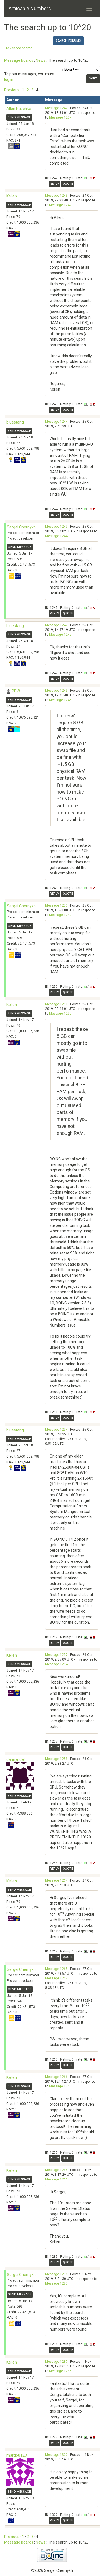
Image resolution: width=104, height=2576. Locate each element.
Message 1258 (56, 1759)
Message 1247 (56, 625)
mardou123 (16, 2455)
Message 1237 (60, 117)
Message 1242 (56, 108)
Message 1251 (56, 1004)
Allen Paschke (18, 108)
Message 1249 (56, 690)
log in (8, 79)
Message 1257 (56, 1655)
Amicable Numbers (30, 8)
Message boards (18, 60)
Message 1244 (56, 422)
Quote (68, 184)
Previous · (13, 90)
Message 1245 (56, 526)
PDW (16, 691)
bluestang (15, 422)
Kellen (11, 196)
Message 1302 (56, 2455)
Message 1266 (56, 2077)
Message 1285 (56, 2170)
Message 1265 (56, 1969)
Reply (54, 184)
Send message (19, 117)
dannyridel (15, 1759)
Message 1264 (56, 1880)
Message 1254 (56, 1429)
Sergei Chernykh (21, 527)
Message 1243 (56, 195)
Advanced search (19, 48)
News (40, 60)
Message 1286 (56, 2274)
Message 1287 (56, 2362)
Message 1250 (56, 905)
